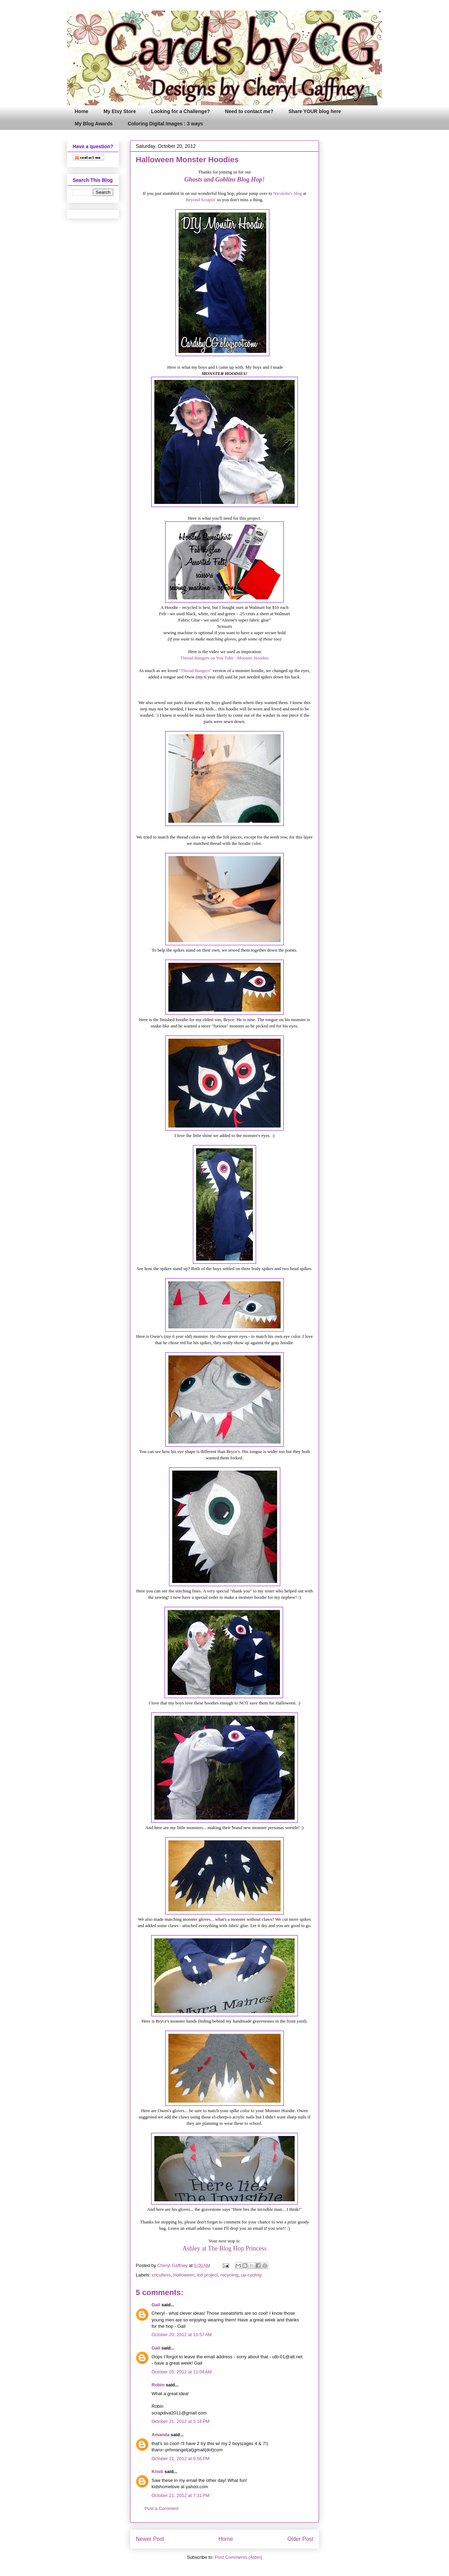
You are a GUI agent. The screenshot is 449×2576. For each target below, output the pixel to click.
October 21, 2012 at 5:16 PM (180, 2421)
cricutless (161, 2275)
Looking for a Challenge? (180, 111)
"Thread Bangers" (195, 670)
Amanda (160, 2434)
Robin (158, 2384)
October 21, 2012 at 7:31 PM (180, 2495)
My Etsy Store (119, 111)
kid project (207, 2275)
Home (81, 111)
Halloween (184, 2275)
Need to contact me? (249, 111)
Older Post (300, 2539)
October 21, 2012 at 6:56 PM (180, 2458)
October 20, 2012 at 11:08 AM (182, 2371)
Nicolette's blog (287, 193)
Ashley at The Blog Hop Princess (224, 2248)
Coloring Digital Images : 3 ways (165, 123)
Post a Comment (162, 2508)
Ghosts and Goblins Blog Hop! (224, 179)
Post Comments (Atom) (238, 2557)
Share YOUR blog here (314, 111)
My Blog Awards (94, 123)
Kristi (157, 2471)
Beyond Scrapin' (201, 199)
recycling (229, 2275)
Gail (156, 2304)
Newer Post (150, 2539)
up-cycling (251, 2275)
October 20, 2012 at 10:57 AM (182, 2334)
